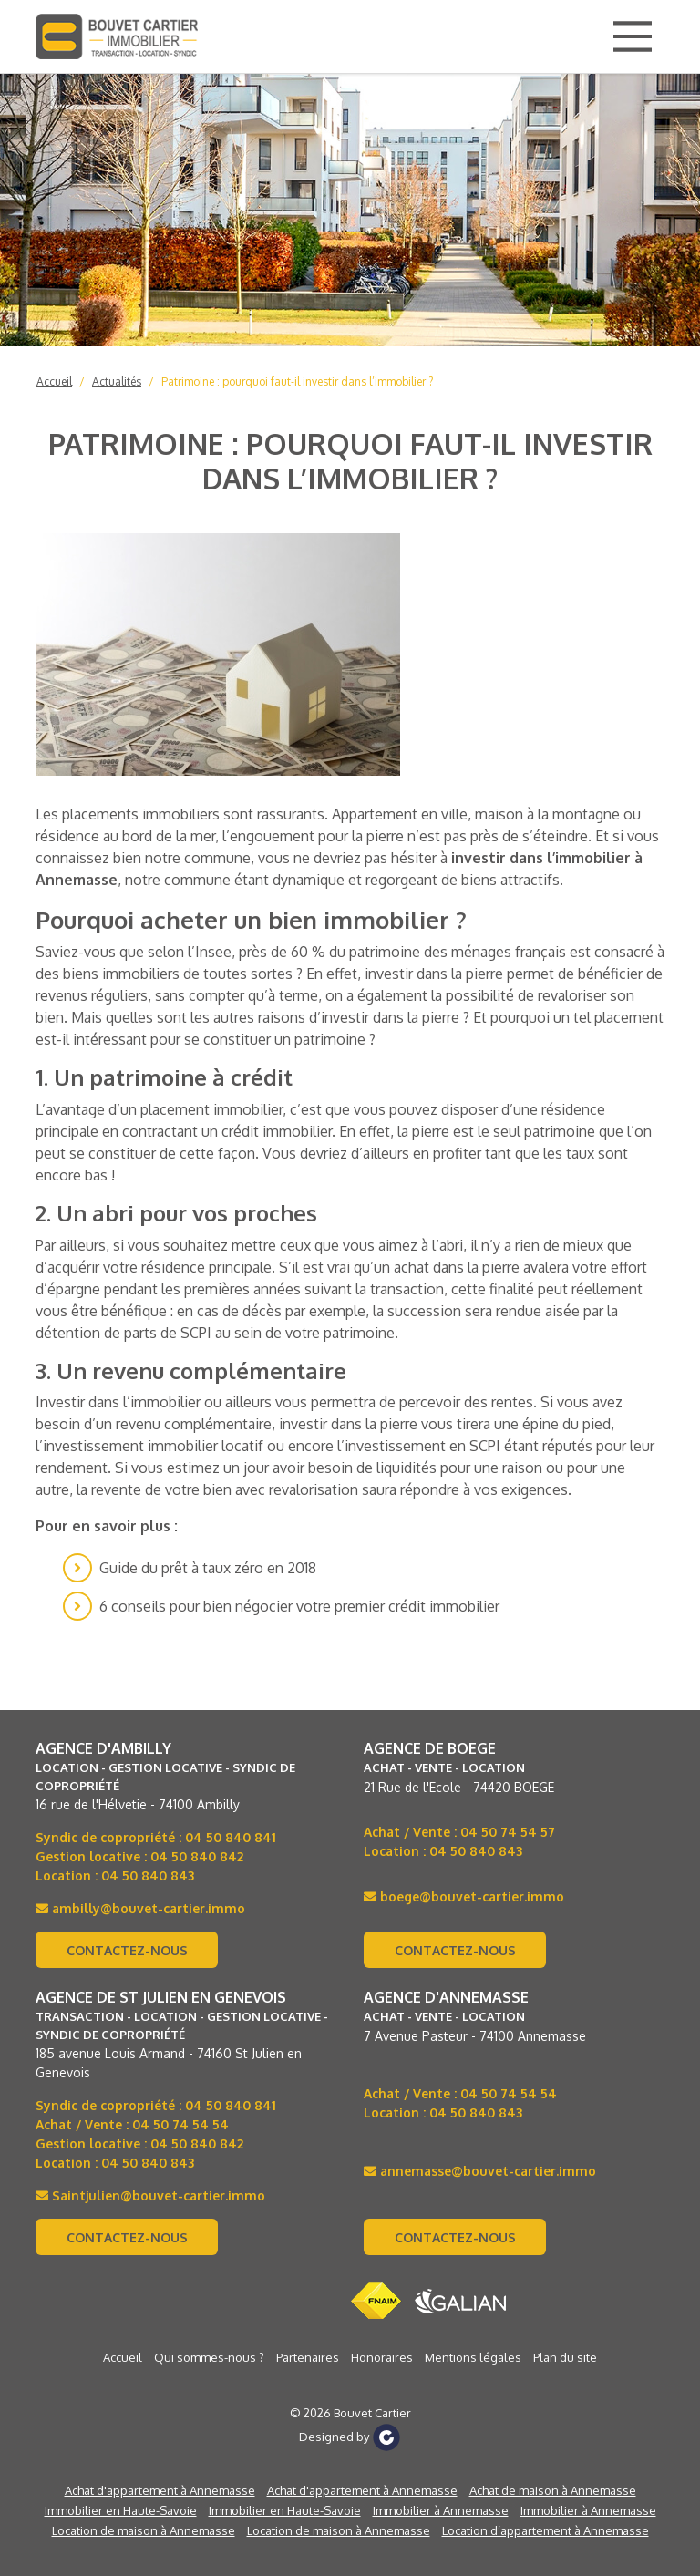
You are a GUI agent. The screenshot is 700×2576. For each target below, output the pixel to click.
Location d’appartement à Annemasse (545, 2530)
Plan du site (565, 2357)
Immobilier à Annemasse (441, 2510)
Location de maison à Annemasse (143, 2530)
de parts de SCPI (157, 1333)
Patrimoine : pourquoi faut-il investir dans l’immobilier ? (297, 381)
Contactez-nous (127, 1950)
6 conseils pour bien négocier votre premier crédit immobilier (299, 1606)
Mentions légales (473, 2357)
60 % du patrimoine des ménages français (430, 952)
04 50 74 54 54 (180, 2124)
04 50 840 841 (230, 1837)
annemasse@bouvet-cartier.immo (480, 2171)
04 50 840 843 (147, 1875)
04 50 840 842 (196, 1856)
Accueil (54, 381)
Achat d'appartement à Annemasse (160, 2490)
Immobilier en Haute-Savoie (121, 2510)
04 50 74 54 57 (507, 1831)
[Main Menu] (632, 36)
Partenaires (307, 2357)
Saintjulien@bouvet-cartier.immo (150, 2195)
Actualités (116, 381)
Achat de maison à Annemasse (552, 2490)
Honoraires (382, 2357)
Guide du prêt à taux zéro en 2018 (207, 1568)
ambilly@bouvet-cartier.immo (140, 1908)
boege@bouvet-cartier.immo (464, 1896)
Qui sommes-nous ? (209, 2357)
